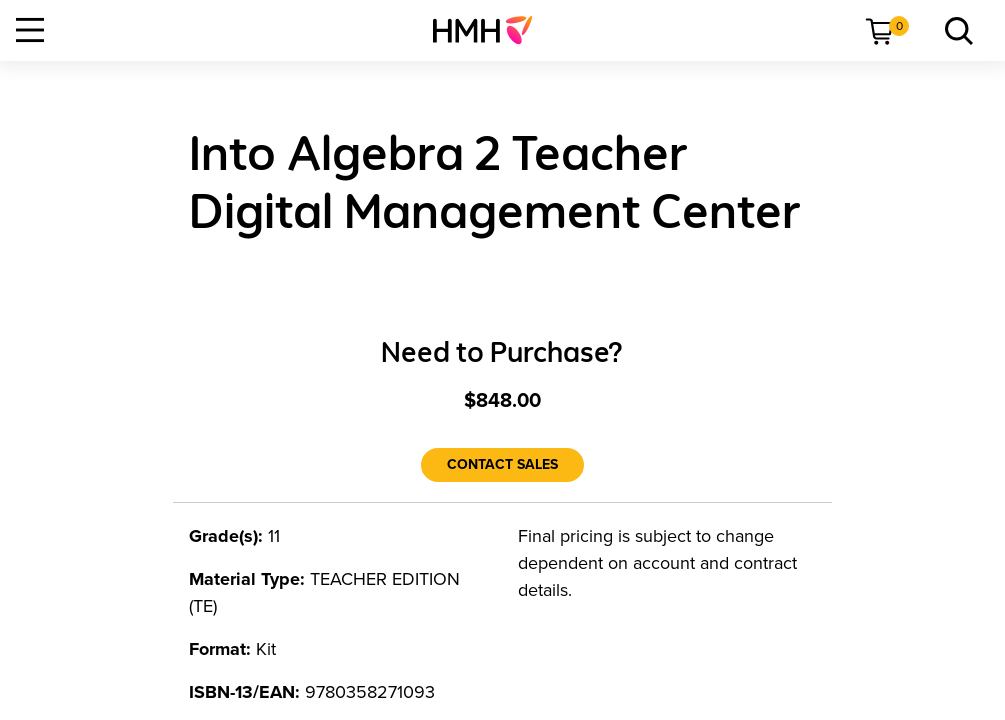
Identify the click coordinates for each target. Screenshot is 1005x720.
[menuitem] (490, 30)
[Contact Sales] (502, 465)
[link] (490, 30)
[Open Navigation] (30, 30)
